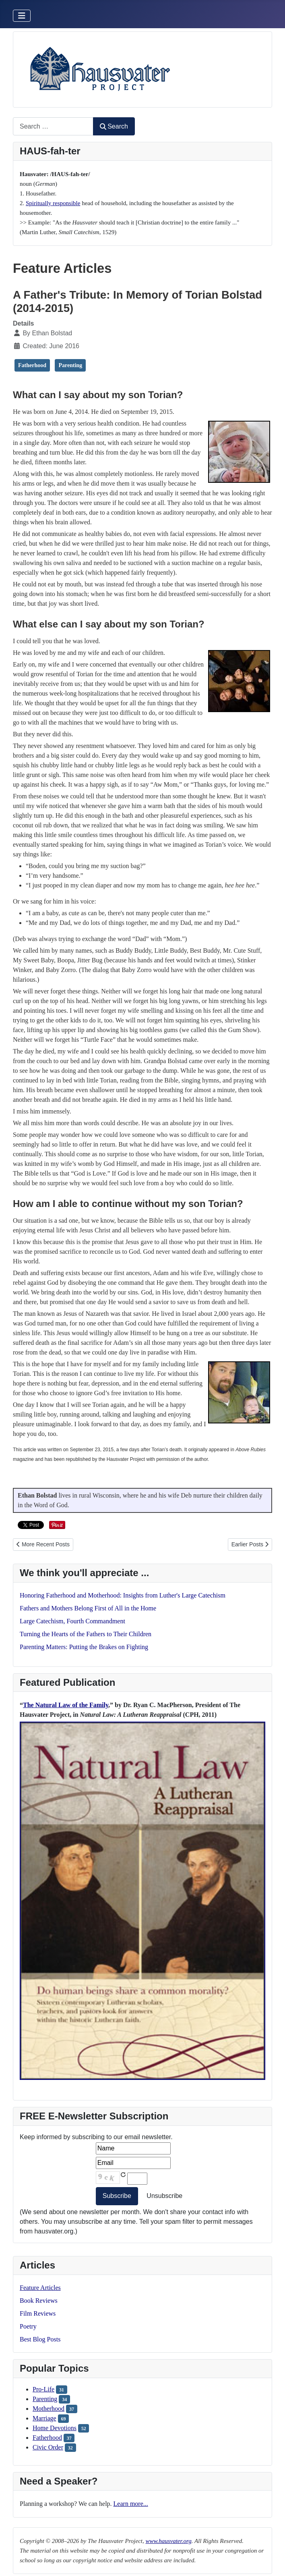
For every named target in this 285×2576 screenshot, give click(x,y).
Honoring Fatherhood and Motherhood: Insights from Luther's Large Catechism (122, 1595)
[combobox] (53, 126)
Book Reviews (39, 2300)
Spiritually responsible (53, 203)
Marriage (44, 2418)
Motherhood (48, 2408)
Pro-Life (43, 2389)
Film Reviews (38, 2313)
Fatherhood (47, 2437)
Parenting (45, 2398)
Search (114, 126)
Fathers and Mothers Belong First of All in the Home (88, 1608)
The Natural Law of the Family (65, 1704)
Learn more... (131, 2503)
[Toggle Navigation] (22, 16)
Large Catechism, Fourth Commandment (72, 1621)
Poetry (28, 2326)
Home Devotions (54, 2427)
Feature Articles (40, 2287)
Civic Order (48, 2447)
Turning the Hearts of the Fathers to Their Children (85, 1634)
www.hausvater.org (168, 2541)
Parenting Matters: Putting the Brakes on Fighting (84, 1646)
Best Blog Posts (40, 2339)
